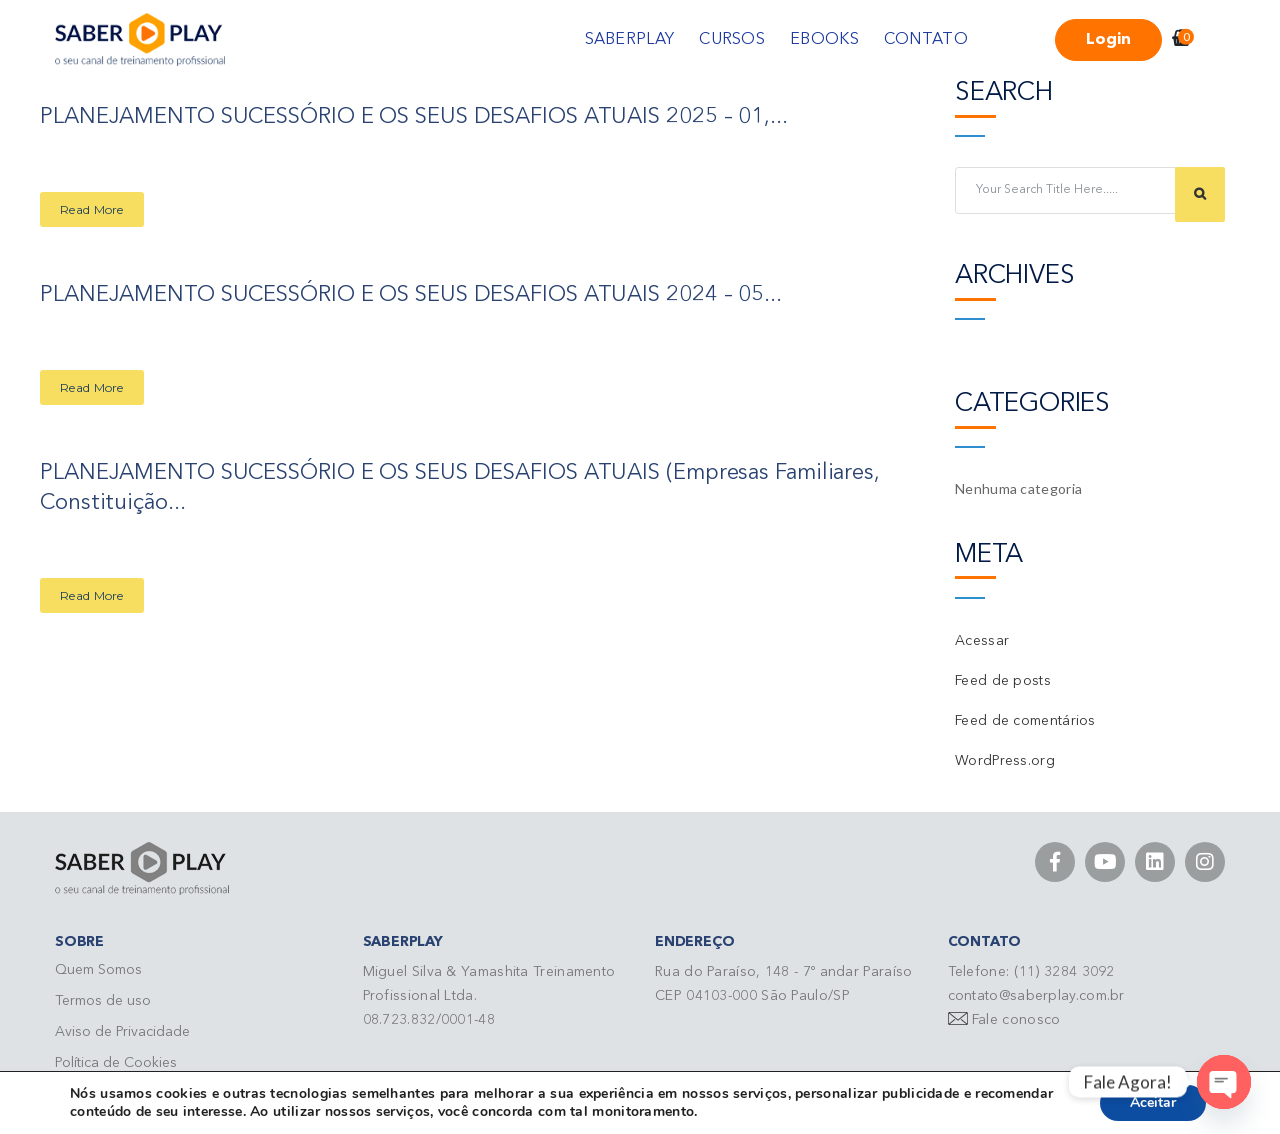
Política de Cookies (116, 1063)
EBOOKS (824, 40)
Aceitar (1153, 1102)
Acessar (982, 641)
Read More (92, 208)
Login (1108, 40)
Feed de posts (1003, 681)
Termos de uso (103, 1001)
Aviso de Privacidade (122, 1032)
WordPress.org (1005, 761)
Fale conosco (1016, 1020)
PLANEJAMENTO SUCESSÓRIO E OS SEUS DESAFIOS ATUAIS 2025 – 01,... (414, 117)
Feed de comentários (1025, 721)
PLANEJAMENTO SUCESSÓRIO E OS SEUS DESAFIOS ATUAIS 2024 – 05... (411, 294)
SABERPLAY (630, 40)
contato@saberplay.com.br (1036, 996)
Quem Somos (98, 970)
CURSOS (732, 40)
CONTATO (926, 40)
